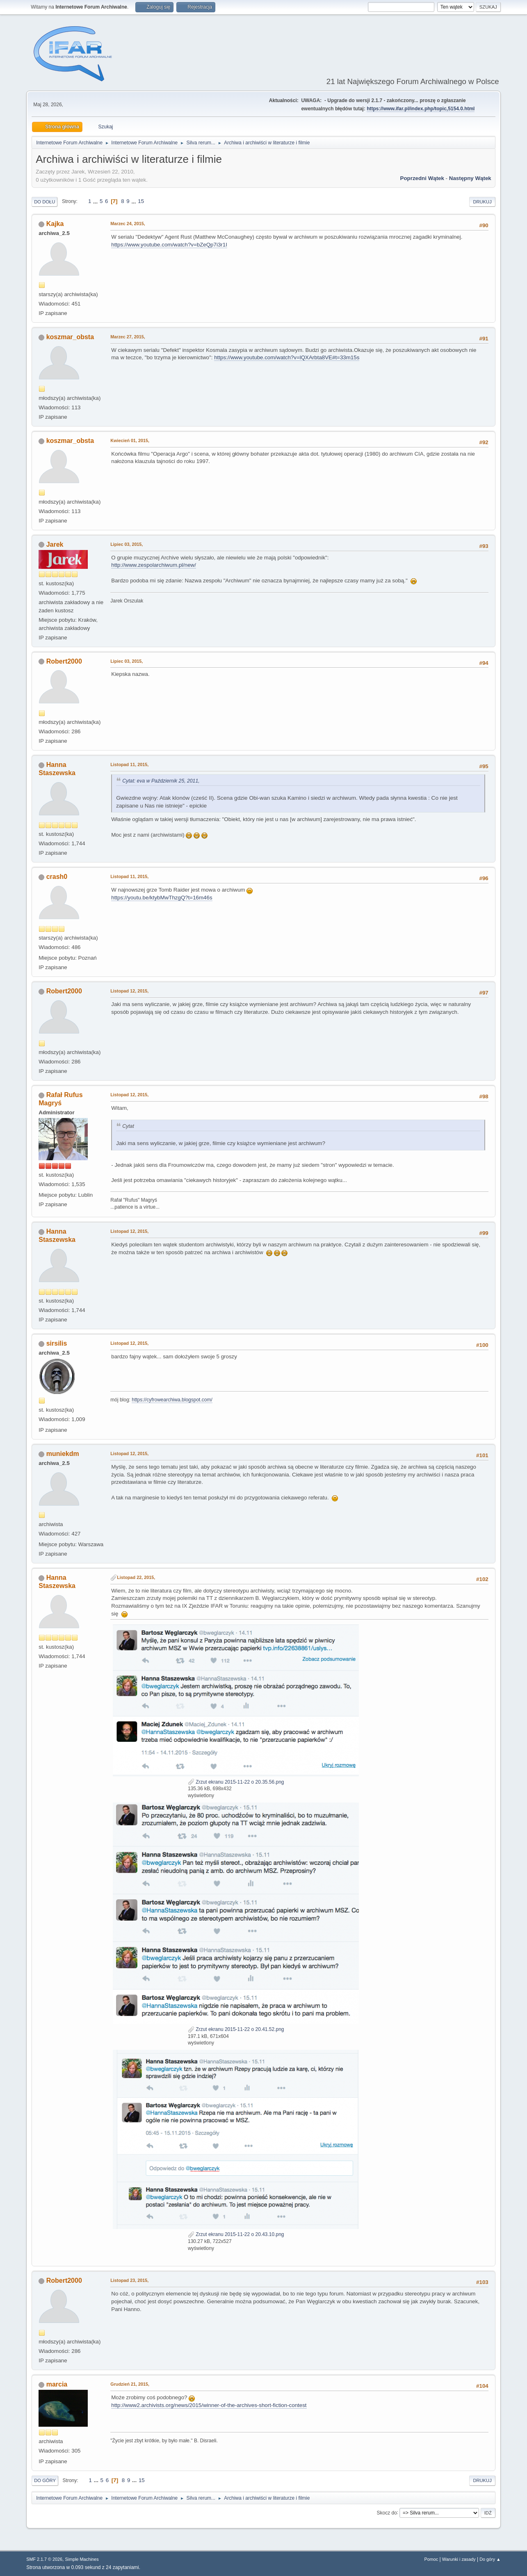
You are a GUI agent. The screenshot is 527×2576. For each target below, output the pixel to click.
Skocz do (387, 2512)
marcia (57, 2384)
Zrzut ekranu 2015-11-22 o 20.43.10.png (236, 2234)
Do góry (45, 2480)
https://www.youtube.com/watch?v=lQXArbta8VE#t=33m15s (286, 357)
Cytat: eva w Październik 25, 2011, (160, 781)
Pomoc (431, 2559)
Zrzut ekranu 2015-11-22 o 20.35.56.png (236, 1782)
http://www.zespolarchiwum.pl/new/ (153, 565)
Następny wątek (470, 178)
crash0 (57, 876)
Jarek (55, 544)
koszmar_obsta (70, 336)
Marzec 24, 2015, (127, 223)
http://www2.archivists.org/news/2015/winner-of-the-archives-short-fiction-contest (208, 2405)
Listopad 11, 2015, (129, 764)
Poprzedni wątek (422, 178)
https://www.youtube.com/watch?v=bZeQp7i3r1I (169, 245)
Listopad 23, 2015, (129, 2280)
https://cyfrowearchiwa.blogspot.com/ (172, 1400)
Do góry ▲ (489, 2559)
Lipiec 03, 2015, (126, 544)
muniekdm (62, 1453)
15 (141, 201)
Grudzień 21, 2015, (129, 2384)
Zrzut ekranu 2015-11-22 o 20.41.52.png (236, 2029)
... (96, 201)
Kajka (55, 223)
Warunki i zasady (459, 2559)
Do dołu (44, 201)
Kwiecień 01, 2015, (129, 440)
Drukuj (482, 201)
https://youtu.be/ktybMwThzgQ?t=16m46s (161, 897)
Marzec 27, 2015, (127, 336)
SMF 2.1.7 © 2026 (44, 2559)
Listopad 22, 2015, (136, 1577)
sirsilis (56, 1343)
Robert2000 (64, 661)
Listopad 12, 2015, (129, 990)
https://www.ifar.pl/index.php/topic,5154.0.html (421, 109)
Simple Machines (82, 2559)
